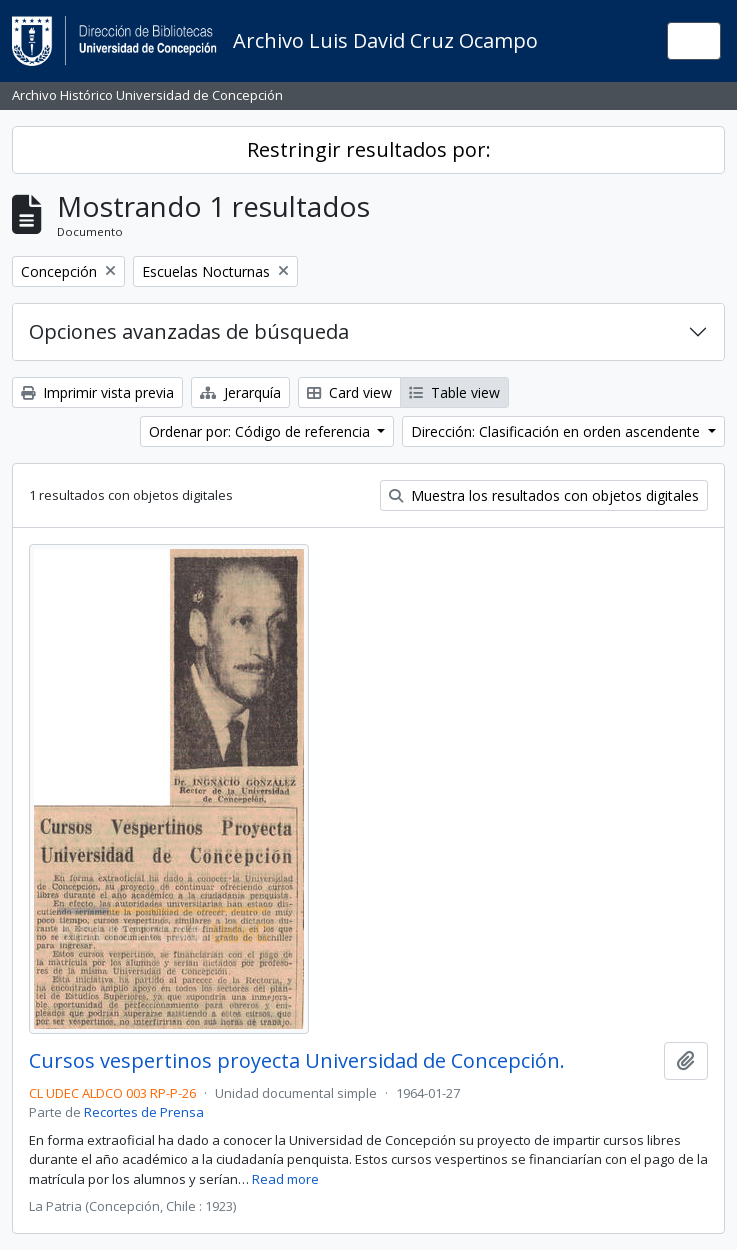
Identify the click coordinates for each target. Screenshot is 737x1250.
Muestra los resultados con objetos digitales (544, 495)
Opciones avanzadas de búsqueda (189, 331)
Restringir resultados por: (369, 149)
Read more (285, 1179)
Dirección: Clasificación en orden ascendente (557, 431)
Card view (349, 392)
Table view (454, 392)
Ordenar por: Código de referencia (261, 431)
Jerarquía (240, 392)
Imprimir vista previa (97, 392)
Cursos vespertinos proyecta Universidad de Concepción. (297, 1061)
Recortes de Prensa (144, 1112)
